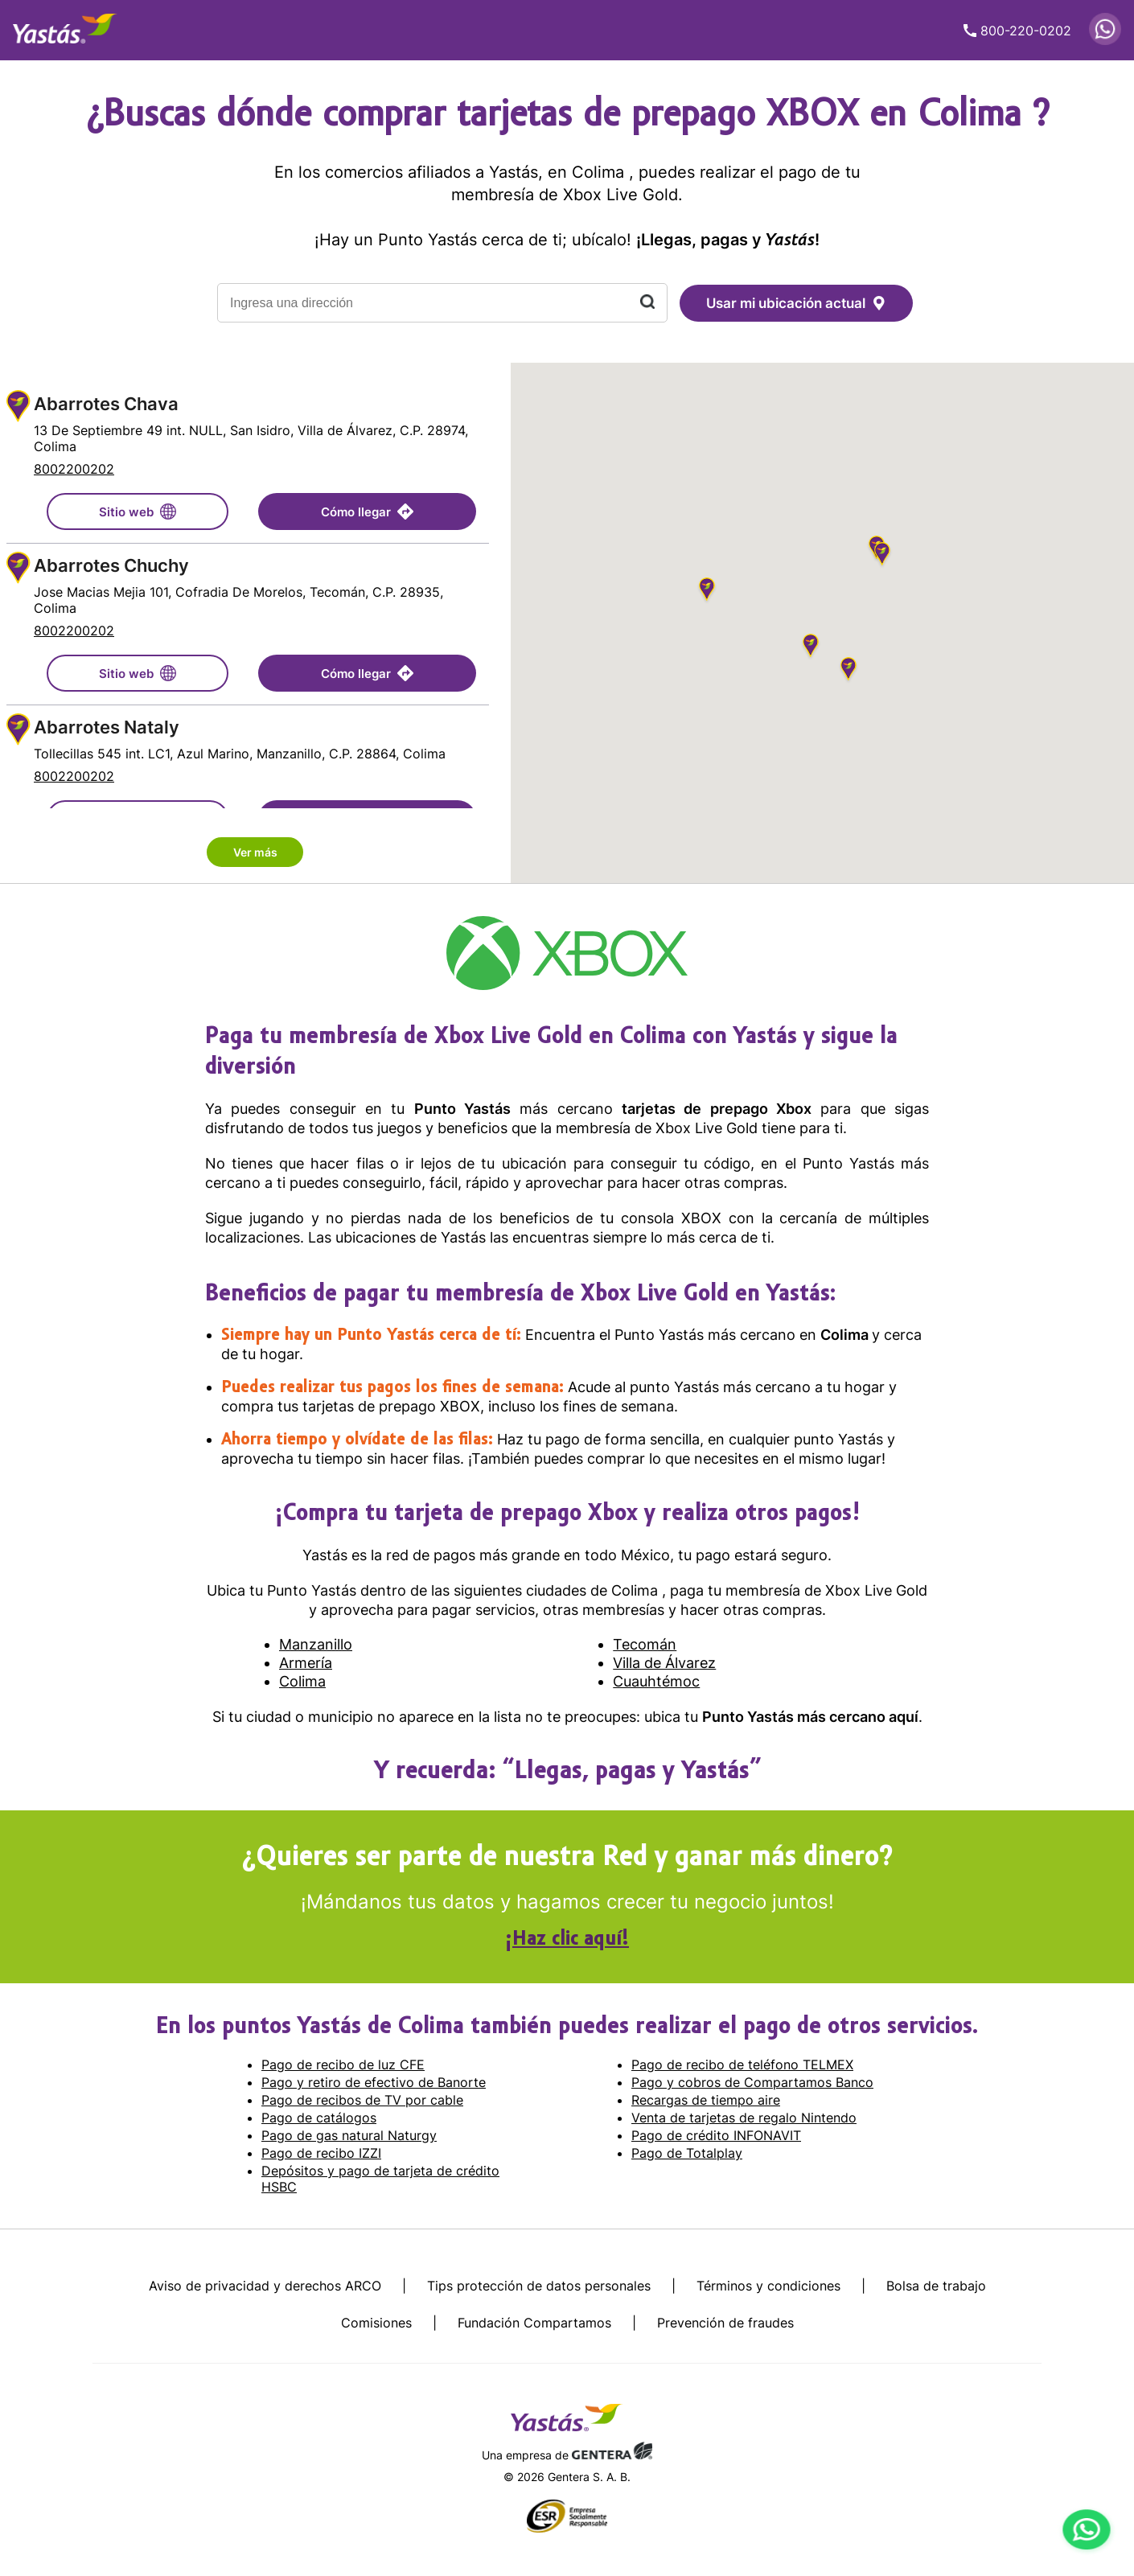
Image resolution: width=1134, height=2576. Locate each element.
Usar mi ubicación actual (796, 303)
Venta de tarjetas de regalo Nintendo (744, 2118)
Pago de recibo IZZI (321, 2153)
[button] (848, 671)
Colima (846, 1334)
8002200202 (74, 469)
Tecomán (644, 1644)
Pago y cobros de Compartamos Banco (752, 2082)
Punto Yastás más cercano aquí (810, 1716)
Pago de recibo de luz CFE (343, 2064)
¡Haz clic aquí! (567, 1939)
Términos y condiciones (768, 2286)
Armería (305, 1662)
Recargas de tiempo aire (705, 2100)
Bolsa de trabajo (936, 2286)
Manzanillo (315, 1644)
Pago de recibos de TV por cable (362, 2100)
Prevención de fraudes (725, 2323)
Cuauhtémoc (656, 1681)
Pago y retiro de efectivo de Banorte (373, 2082)
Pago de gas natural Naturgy (349, 2135)
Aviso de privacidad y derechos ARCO (265, 2286)
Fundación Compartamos (534, 2323)
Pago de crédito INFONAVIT (716, 2135)
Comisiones (376, 2323)
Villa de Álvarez (664, 1662)
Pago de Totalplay (686, 2153)
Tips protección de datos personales (539, 2286)
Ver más (255, 852)
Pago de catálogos (318, 2118)
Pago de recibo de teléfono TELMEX (742, 2064)
